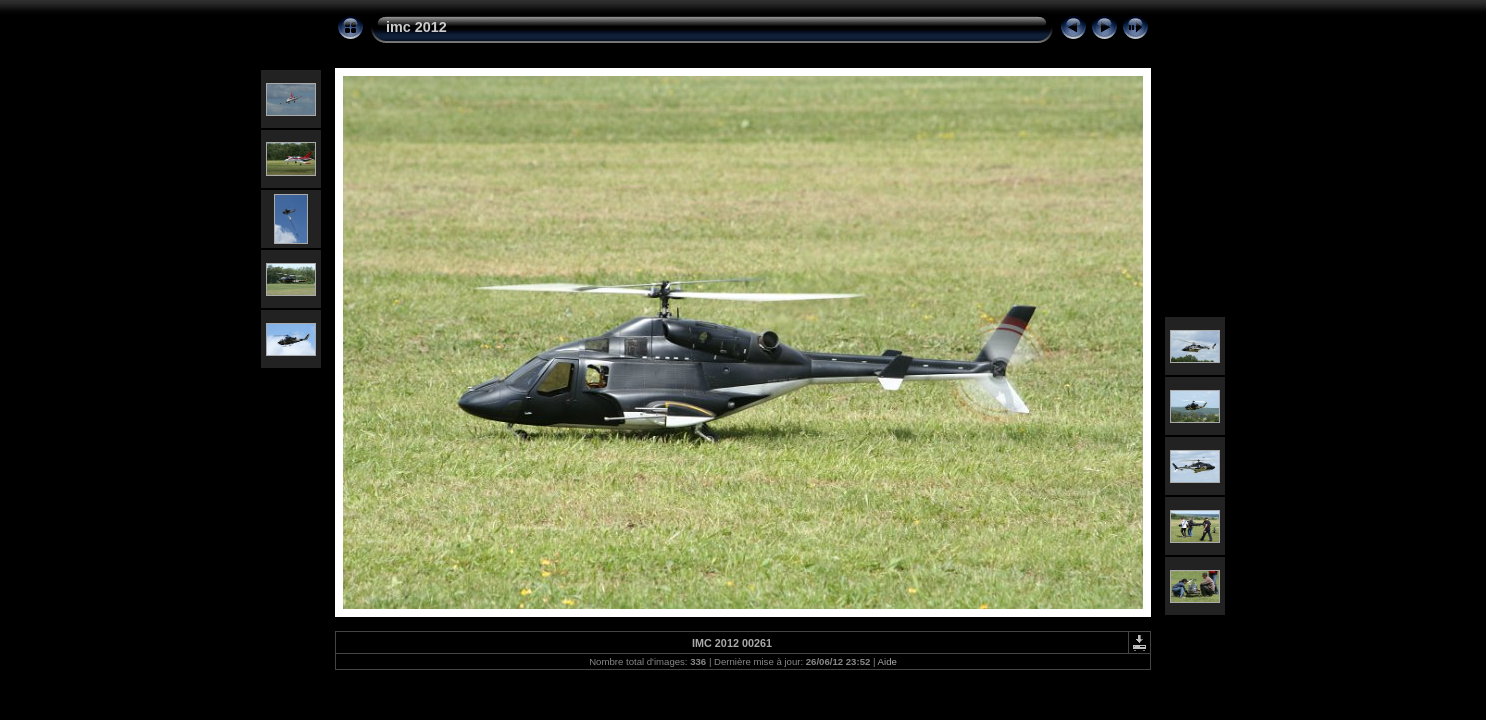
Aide (887, 661)
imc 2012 (416, 27)
